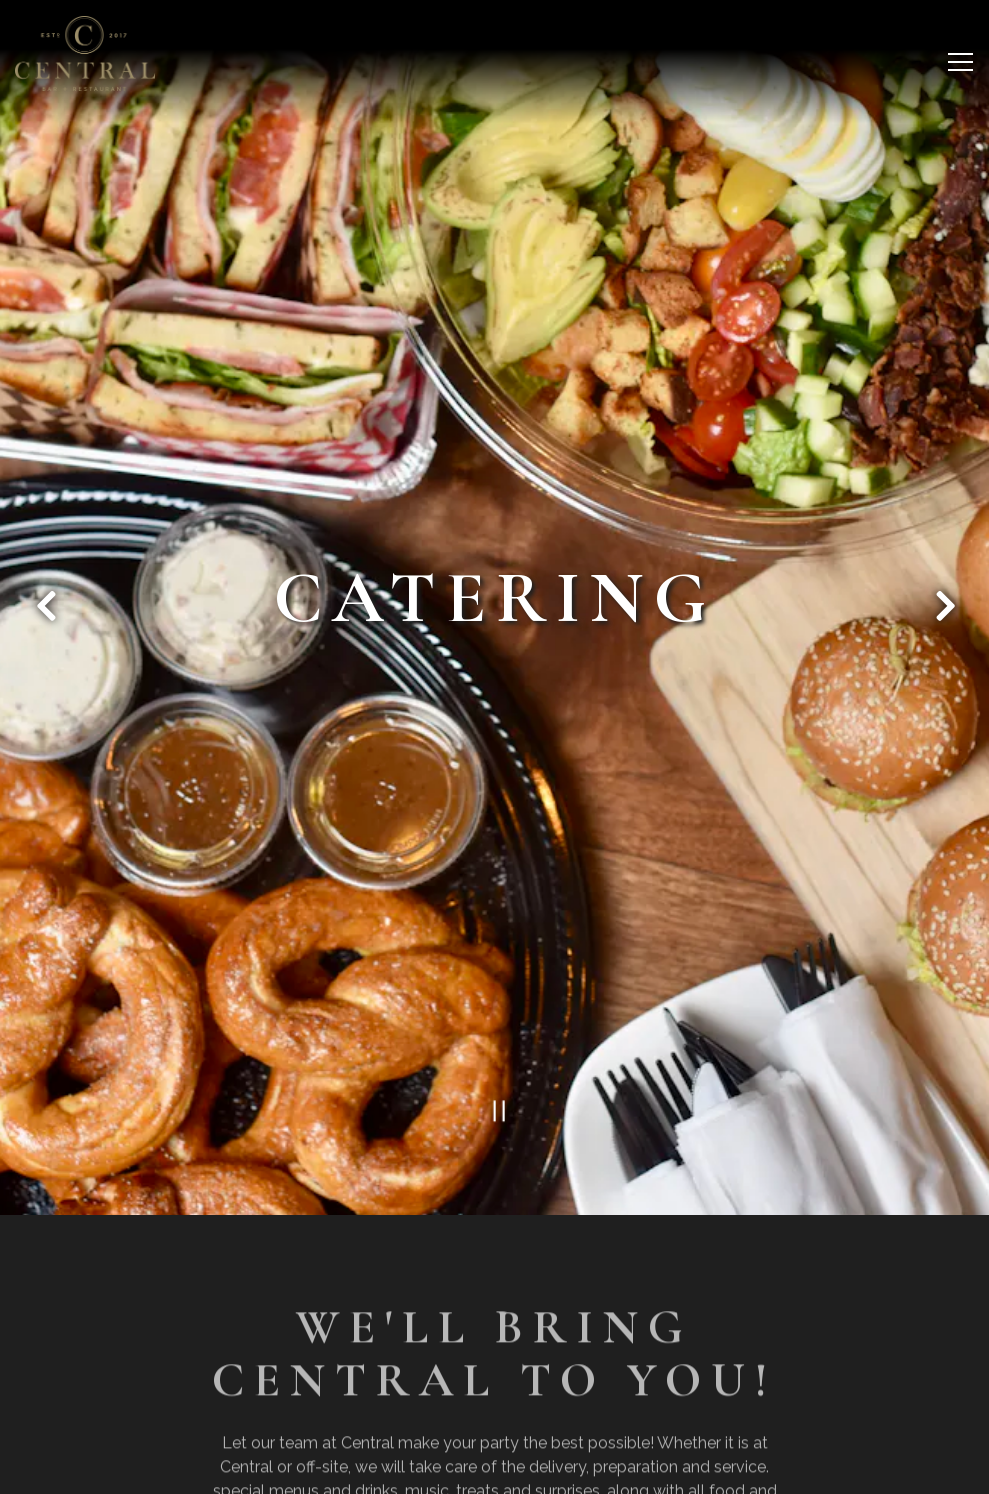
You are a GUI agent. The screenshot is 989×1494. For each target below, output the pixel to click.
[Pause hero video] (494, 1080)
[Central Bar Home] (85, 53)
